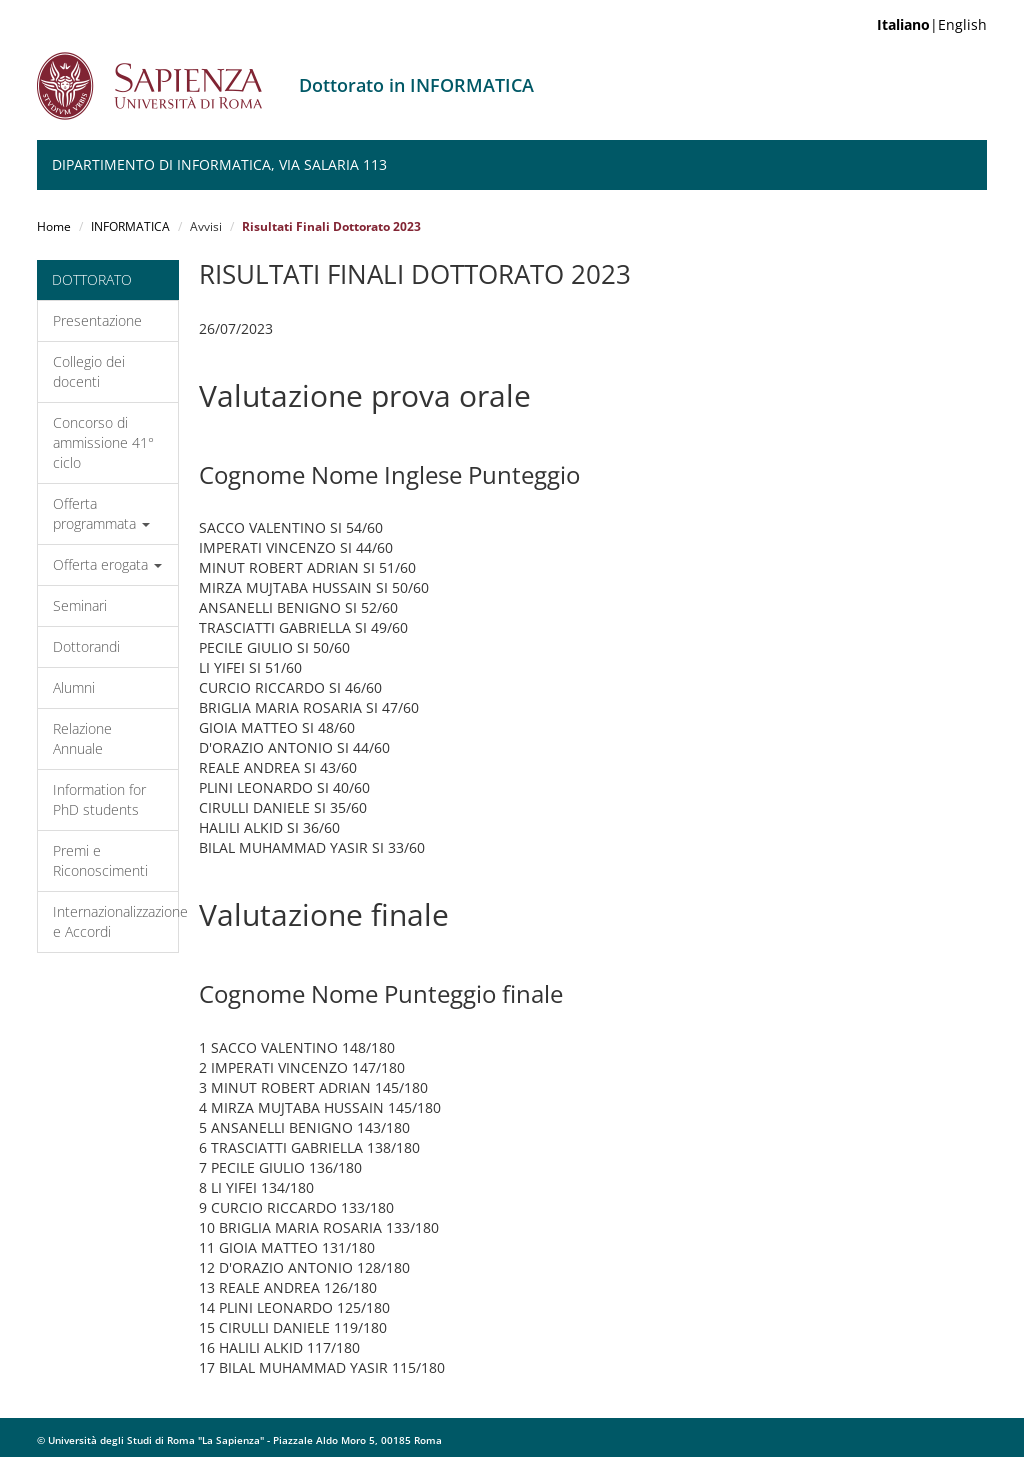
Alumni (74, 687)
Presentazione (97, 320)
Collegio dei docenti (89, 371)
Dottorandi (86, 646)
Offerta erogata (107, 564)
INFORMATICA (130, 226)
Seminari (80, 605)
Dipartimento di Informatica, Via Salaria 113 (219, 164)
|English (932, 24)
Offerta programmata (101, 513)
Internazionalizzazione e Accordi (115, 921)
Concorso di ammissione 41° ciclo (103, 442)
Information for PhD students (99, 799)
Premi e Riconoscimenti (100, 860)
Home (54, 226)
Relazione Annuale (82, 738)
